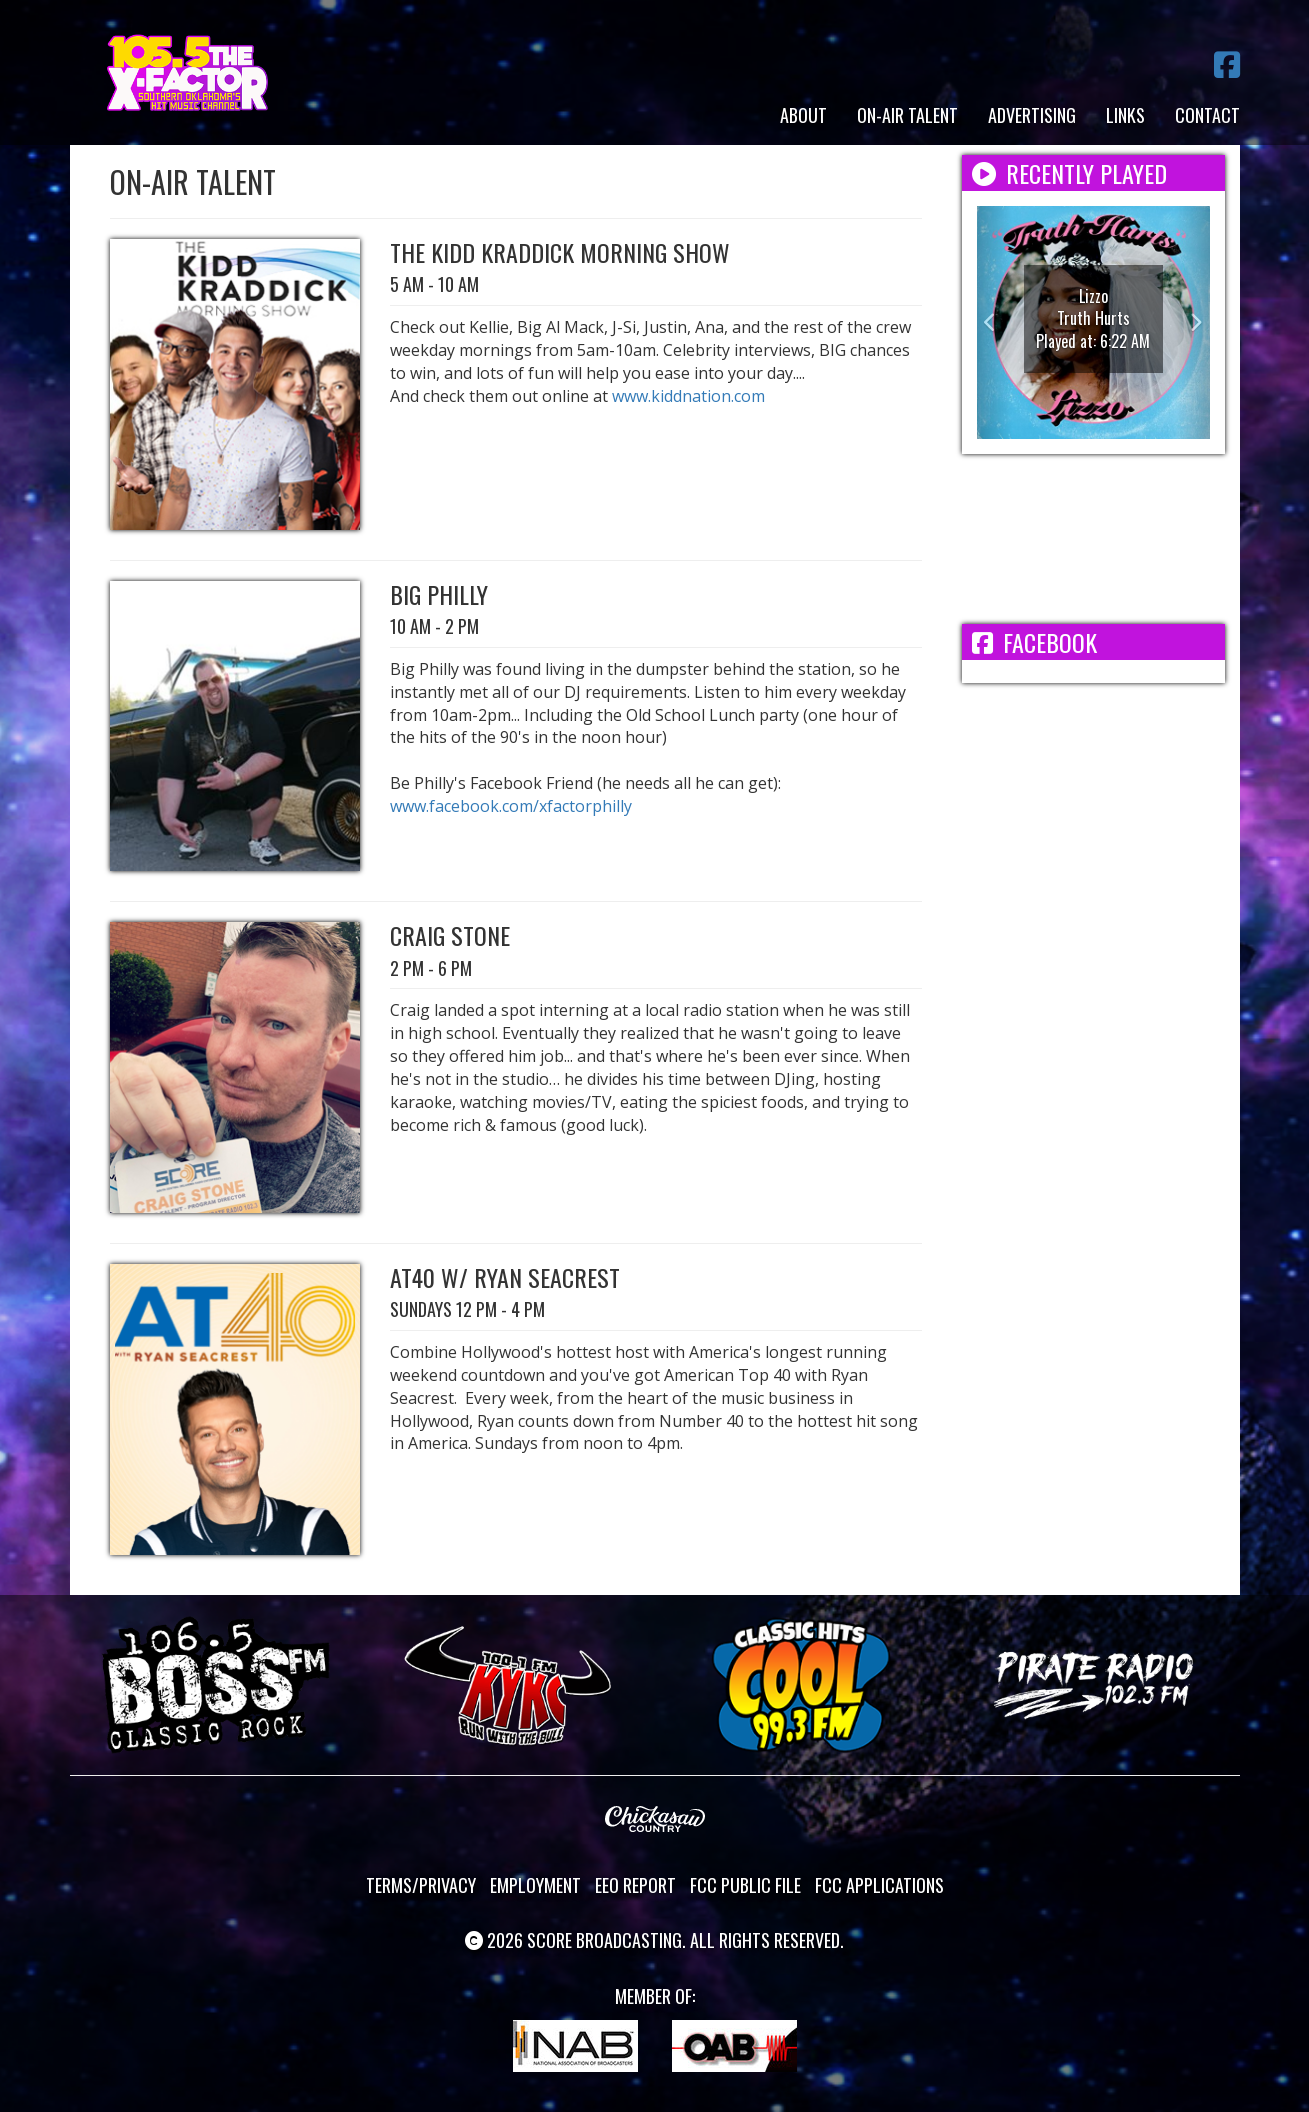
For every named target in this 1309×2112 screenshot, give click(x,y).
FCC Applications (879, 1885)
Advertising (1032, 115)
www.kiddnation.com (688, 396)
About (803, 115)
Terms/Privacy (421, 1885)
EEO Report (635, 1885)
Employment (535, 1885)
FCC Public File (745, 1885)
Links (1125, 115)
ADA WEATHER (1093, 539)
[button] (994, 322)
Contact (1207, 115)
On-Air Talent (907, 115)
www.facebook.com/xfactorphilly (511, 806)
